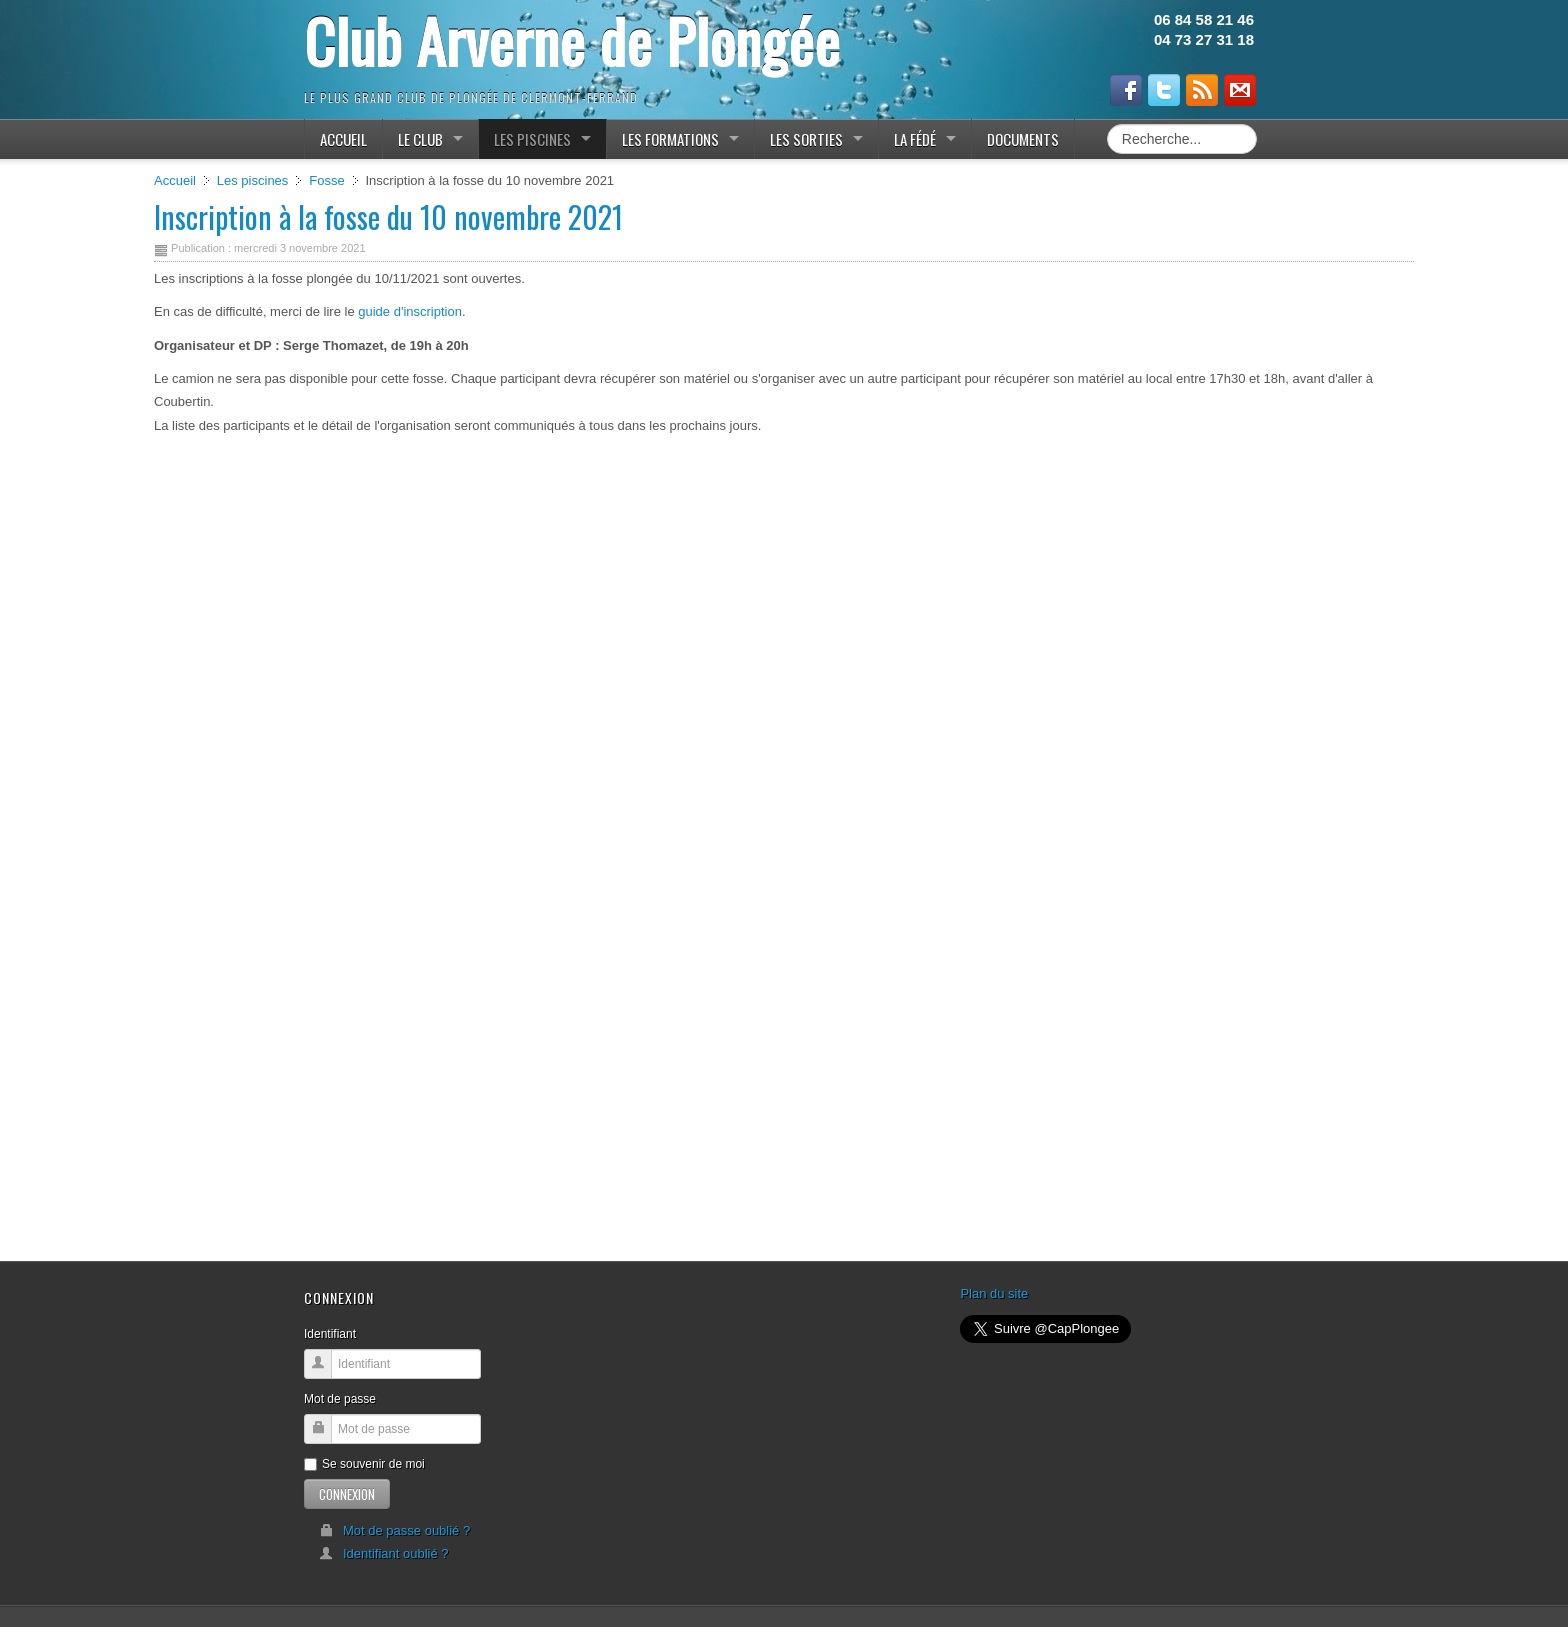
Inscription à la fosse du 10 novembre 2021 (388, 216)
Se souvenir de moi (364, 1464)
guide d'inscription (410, 311)
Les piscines (253, 180)
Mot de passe (340, 1399)
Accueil (175, 180)
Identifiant (330, 1334)
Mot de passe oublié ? (394, 1530)
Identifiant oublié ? (384, 1553)
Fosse (326, 180)
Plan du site (994, 1293)
